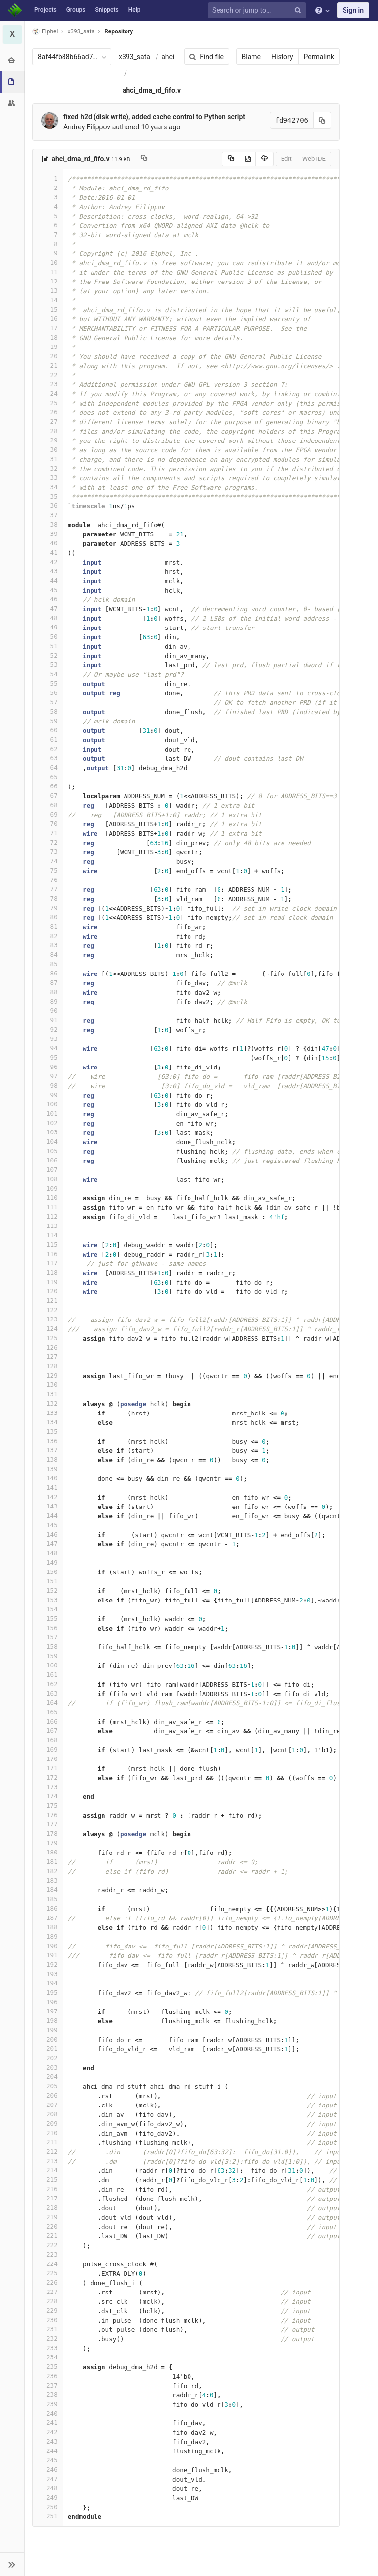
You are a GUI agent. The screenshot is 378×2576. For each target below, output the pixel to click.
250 (48, 2507)
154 (48, 1609)
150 (48, 1571)
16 (48, 318)
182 (48, 1871)
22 (48, 374)
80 (48, 917)
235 (48, 2366)
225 (48, 2273)
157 (48, 1637)
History (282, 57)
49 (48, 627)
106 (48, 1160)
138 (48, 1459)
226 (48, 2282)
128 (48, 1366)
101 (48, 1113)
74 (48, 861)
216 (48, 2189)
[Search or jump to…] (258, 10)
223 (48, 2254)
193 (48, 1974)
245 (48, 2460)
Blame (251, 57)
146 (48, 1534)
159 (48, 1656)
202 (48, 2058)
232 (48, 2338)
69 (48, 814)
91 (48, 1020)
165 (48, 1712)
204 (48, 2076)
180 (48, 1852)
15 (48, 309)
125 (48, 1338)
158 (48, 1646)
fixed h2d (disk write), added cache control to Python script (154, 117)
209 (48, 2123)
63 (48, 758)
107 (48, 1169)
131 (48, 1394)
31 (48, 459)
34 (48, 487)
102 (48, 1123)
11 (48, 272)
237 (48, 2385)
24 (48, 393)
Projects (45, 9)
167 (48, 1730)
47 (48, 608)
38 (48, 524)
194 (48, 1983)
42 (48, 561)
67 (48, 795)
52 (48, 655)
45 (48, 590)
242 (48, 2432)
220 (48, 2226)
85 (48, 964)
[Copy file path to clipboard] (144, 159)
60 (48, 730)
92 (48, 1029)
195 (48, 1992)
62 (48, 749)
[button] (12, 2564)
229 (48, 2310)
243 (48, 2441)
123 (48, 1319)
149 (48, 1562)
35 (48, 496)
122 (48, 1310)
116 (48, 1253)
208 (48, 2114)
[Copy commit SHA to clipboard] (322, 120)
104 (48, 1141)
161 (48, 1674)
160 (48, 1665)
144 (48, 1515)
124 (48, 1328)
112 (48, 1216)
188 (48, 1927)
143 (48, 1506)
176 (48, 1815)
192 (48, 1964)
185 (48, 1899)
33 (48, 477)
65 (48, 777)
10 (48, 262)
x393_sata (134, 57)
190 (48, 1945)
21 (48, 365)
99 (48, 1095)
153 (48, 1599)
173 (48, 1787)
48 (48, 618)
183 (48, 1880)
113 (48, 1225)
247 (48, 2478)
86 (48, 973)
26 (48, 412)
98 (48, 1085)
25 (48, 403)
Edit (286, 158)
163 (48, 1693)
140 (48, 1478)
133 (48, 1412)
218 (48, 2207)
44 (48, 580)
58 (48, 711)
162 (48, 1684)
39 (48, 533)
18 (48, 337)
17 (48, 328)
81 (48, 926)
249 (48, 2497)
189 (48, 1936)
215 (48, 2179)
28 (48, 431)
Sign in (353, 10)
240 (48, 2413)
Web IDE (314, 158)
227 (48, 2291)
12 (48, 281)
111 (48, 1207)
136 (48, 1441)
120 (48, 1291)
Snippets (106, 9)
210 (48, 2132)
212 (48, 2151)
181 (48, 1861)
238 (48, 2394)
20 (48, 356)
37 (48, 515)
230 (48, 2320)
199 (48, 2030)
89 (48, 1001)
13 (48, 290)
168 (48, 1740)
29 (48, 440)
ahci (167, 57)
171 (48, 1768)
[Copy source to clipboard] (231, 159)
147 (48, 1543)
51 (48, 646)
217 (48, 2198)
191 (48, 1955)
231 (48, 2329)
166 (48, 1721)
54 (48, 674)
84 (48, 954)
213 (48, 2161)
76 (48, 879)
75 (48, 870)
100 (48, 1104)
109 (48, 1188)
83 (48, 945)
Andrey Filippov (86, 127)
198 (48, 2020)
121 (48, 1300)
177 (48, 1824)
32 (48, 468)
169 (48, 1749)
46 (48, 599)
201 (48, 2048)
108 (48, 1179)
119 (48, 1282)
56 (48, 692)
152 (48, 1590)
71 (48, 833)
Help (134, 9)
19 (48, 346)
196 (48, 2002)
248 (48, 2488)
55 (48, 683)
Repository (118, 31)
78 (48, 898)
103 (48, 1132)
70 (48, 823)
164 (48, 1702)
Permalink (319, 57)
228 (48, 2301)
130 (48, 1384)
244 (48, 2450)
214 (48, 2170)
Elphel (45, 31)
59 (48, 720)
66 (48, 786)
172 (48, 1777)
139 (48, 1469)
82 (48, 936)
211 (48, 2142)
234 (48, 2357)
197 (48, 2011)
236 (48, 2376)
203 (48, 2067)
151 (48, 1581)
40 (48, 543)
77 (48, 889)
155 (48, 1618)
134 (48, 1422)
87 (48, 982)
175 (48, 1805)
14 (48, 300)
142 (48, 1497)
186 (48, 1908)
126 (48, 1347)
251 (48, 2516)
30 (48, 449)
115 (48, 1244)
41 (48, 552)
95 (48, 1057)
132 (48, 1403)
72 (48, 842)
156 (48, 1628)
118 (48, 1272)
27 (48, 421)
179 (48, 1843)
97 (48, 1076)
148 (48, 1553)
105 (48, 1151)
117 (48, 1263)
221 (48, 2235)
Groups (76, 9)
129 (48, 1375)
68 (48, 805)
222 (48, 2245)
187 (48, 1917)
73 (48, 851)
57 (48, 702)
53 (48, 664)
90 (48, 1010)
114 (48, 1235)
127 (48, 1356)
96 (48, 1066)
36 (48, 505)
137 (48, 1450)
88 (48, 992)
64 (48, 767)
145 (48, 1525)
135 (48, 1431)
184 (48, 1889)
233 (48, 2348)
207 (48, 2104)
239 (48, 2404)
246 (48, 2469)
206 (48, 2095)
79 (48, 907)
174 (48, 1796)
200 (48, 2039)
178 (48, 1833)
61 (48, 739)
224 (48, 2263)
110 (48, 1197)
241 (48, 2422)
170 (48, 1758)
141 (48, 1487)
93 (48, 1038)
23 (48, 384)
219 (48, 2217)
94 (48, 1048)
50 (48, 636)
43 (48, 571)
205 (48, 2086)
